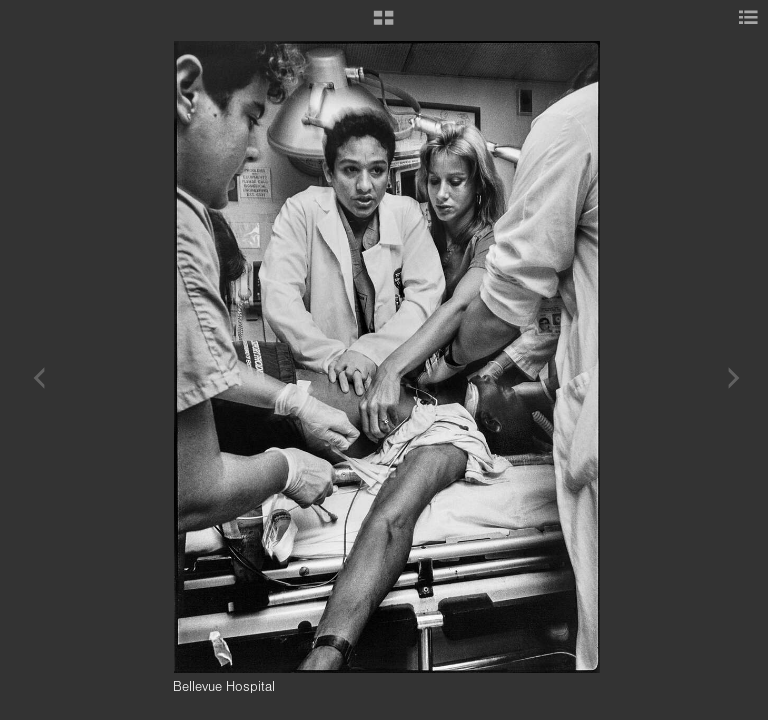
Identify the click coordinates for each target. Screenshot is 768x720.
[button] (383, 25)
